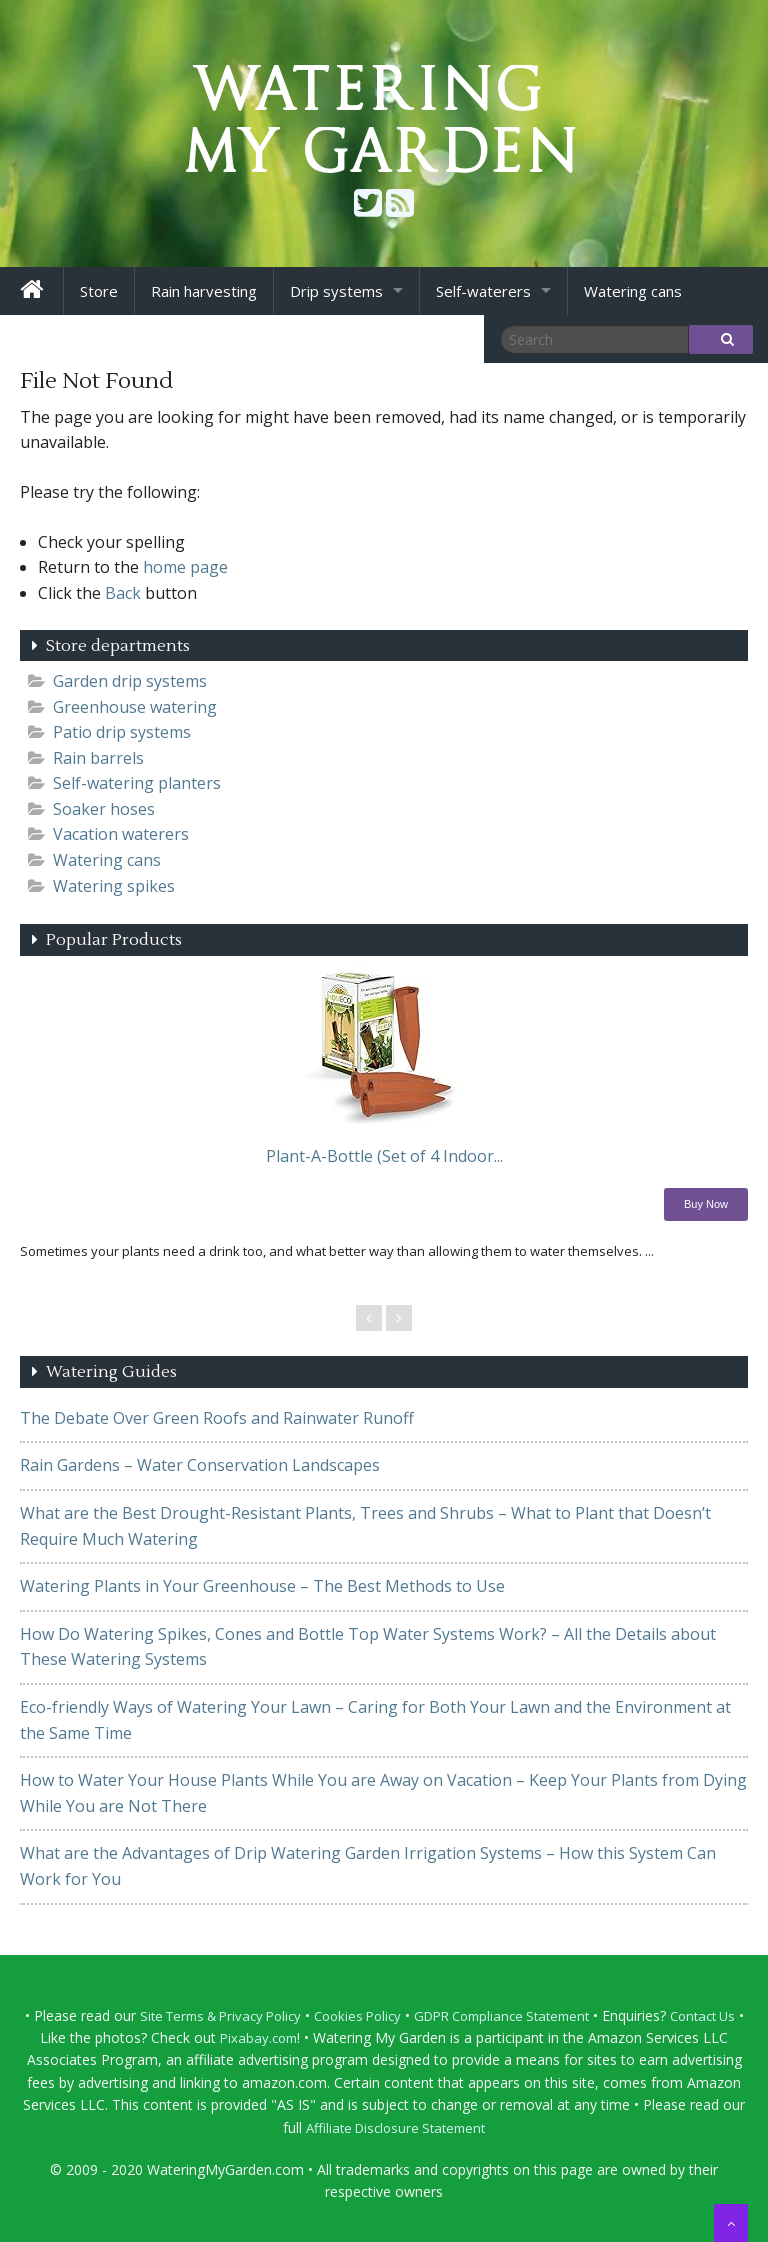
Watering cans (633, 291)
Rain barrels (98, 758)
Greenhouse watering (135, 707)
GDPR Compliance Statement (501, 2016)
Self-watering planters (137, 783)
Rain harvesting (204, 291)
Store (99, 291)
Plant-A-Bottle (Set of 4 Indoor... (384, 1156)
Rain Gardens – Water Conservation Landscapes (200, 1465)
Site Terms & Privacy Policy (220, 2016)
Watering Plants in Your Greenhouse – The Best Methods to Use (262, 1586)
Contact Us (702, 2016)
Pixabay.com (258, 2038)
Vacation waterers (121, 834)
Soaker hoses (104, 809)
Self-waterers (483, 291)
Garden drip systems (130, 681)
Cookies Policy (357, 2016)
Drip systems (336, 291)
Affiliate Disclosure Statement (395, 2128)
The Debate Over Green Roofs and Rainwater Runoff (217, 1418)
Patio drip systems (122, 732)
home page (185, 567)
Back (123, 593)
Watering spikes (114, 886)
